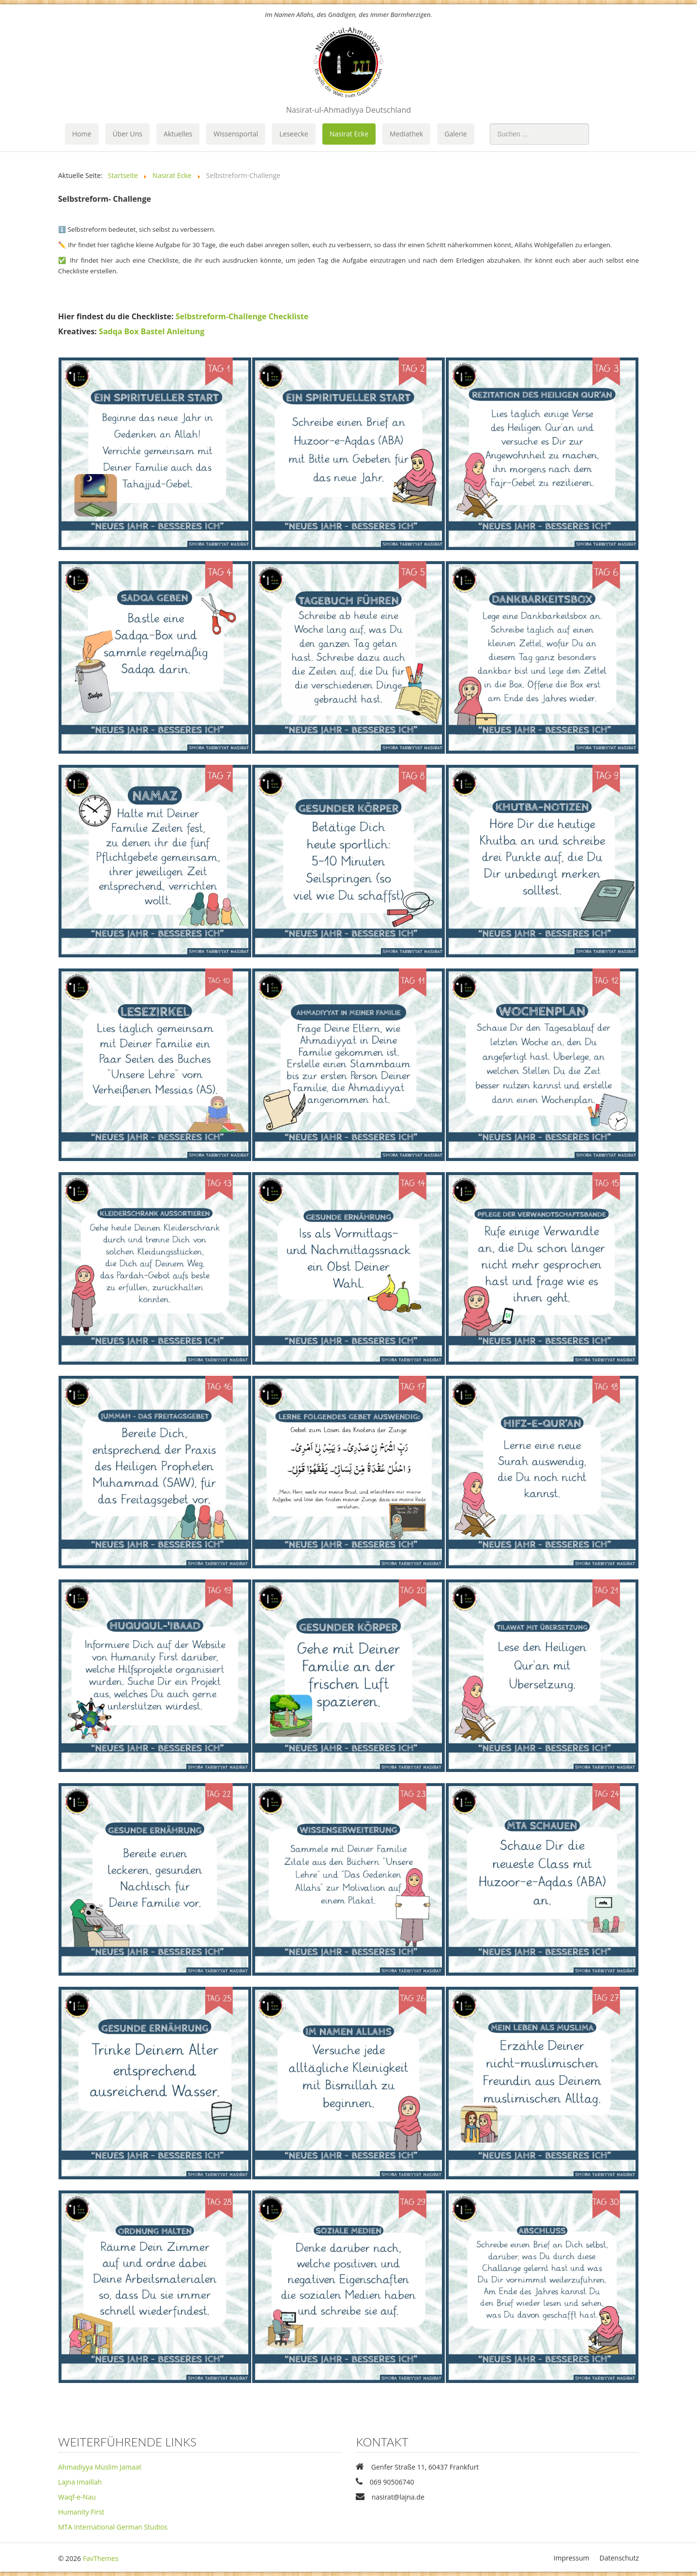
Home (81, 133)
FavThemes (101, 2558)
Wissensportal (235, 133)
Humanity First (81, 2511)
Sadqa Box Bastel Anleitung (151, 331)
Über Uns (127, 133)
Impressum (572, 2557)
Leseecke (293, 133)
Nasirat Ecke (349, 133)
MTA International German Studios (112, 2526)
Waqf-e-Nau (77, 2497)
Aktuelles (178, 133)
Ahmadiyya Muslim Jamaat (99, 2467)
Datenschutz (619, 2557)
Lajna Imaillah (80, 2482)
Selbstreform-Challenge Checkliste (242, 316)
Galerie (455, 133)
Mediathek (406, 133)
